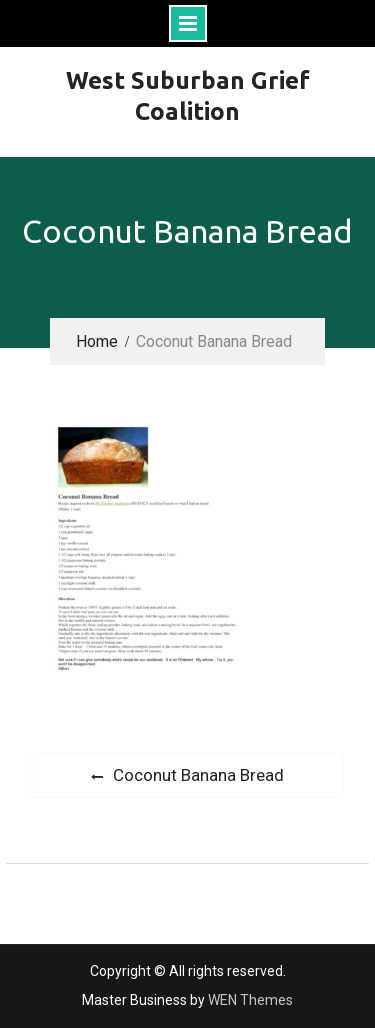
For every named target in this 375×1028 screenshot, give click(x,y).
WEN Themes (250, 1000)
